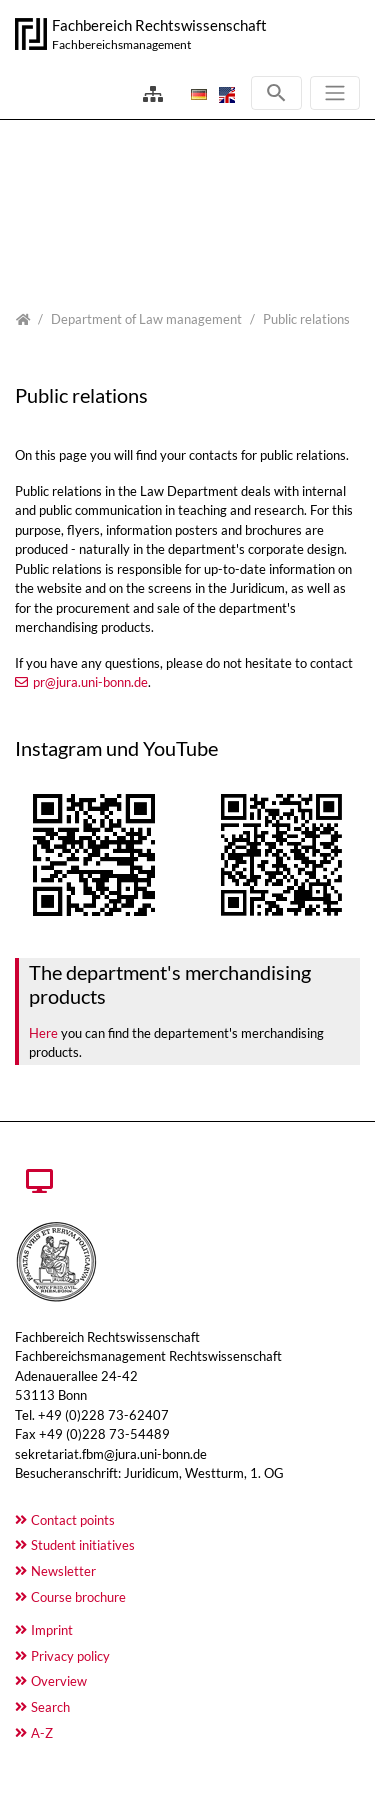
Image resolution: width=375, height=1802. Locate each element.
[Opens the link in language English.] (225, 94)
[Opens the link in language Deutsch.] (197, 94)
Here (43, 1033)
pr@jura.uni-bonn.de (90, 682)
